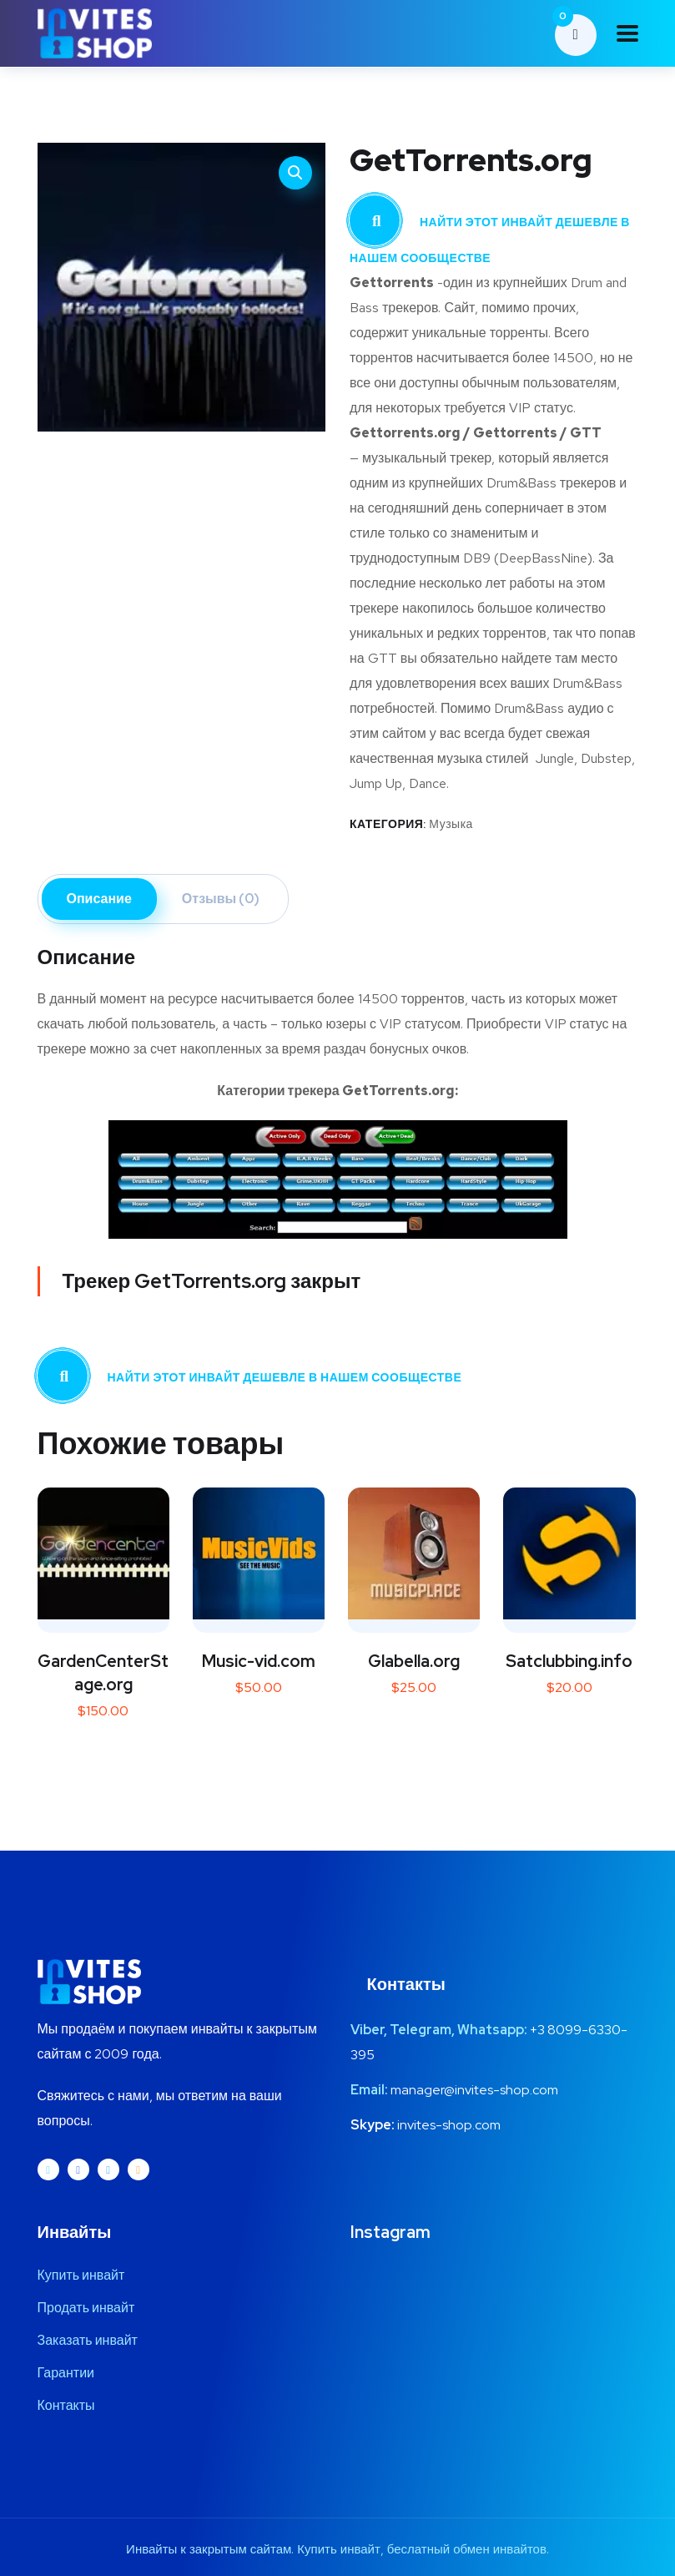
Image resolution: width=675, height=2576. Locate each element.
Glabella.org (414, 1661)
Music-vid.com (258, 1661)
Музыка (451, 823)
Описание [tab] (99, 898)
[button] (295, 172)
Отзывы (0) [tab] (220, 898)
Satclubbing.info (569, 1661)
